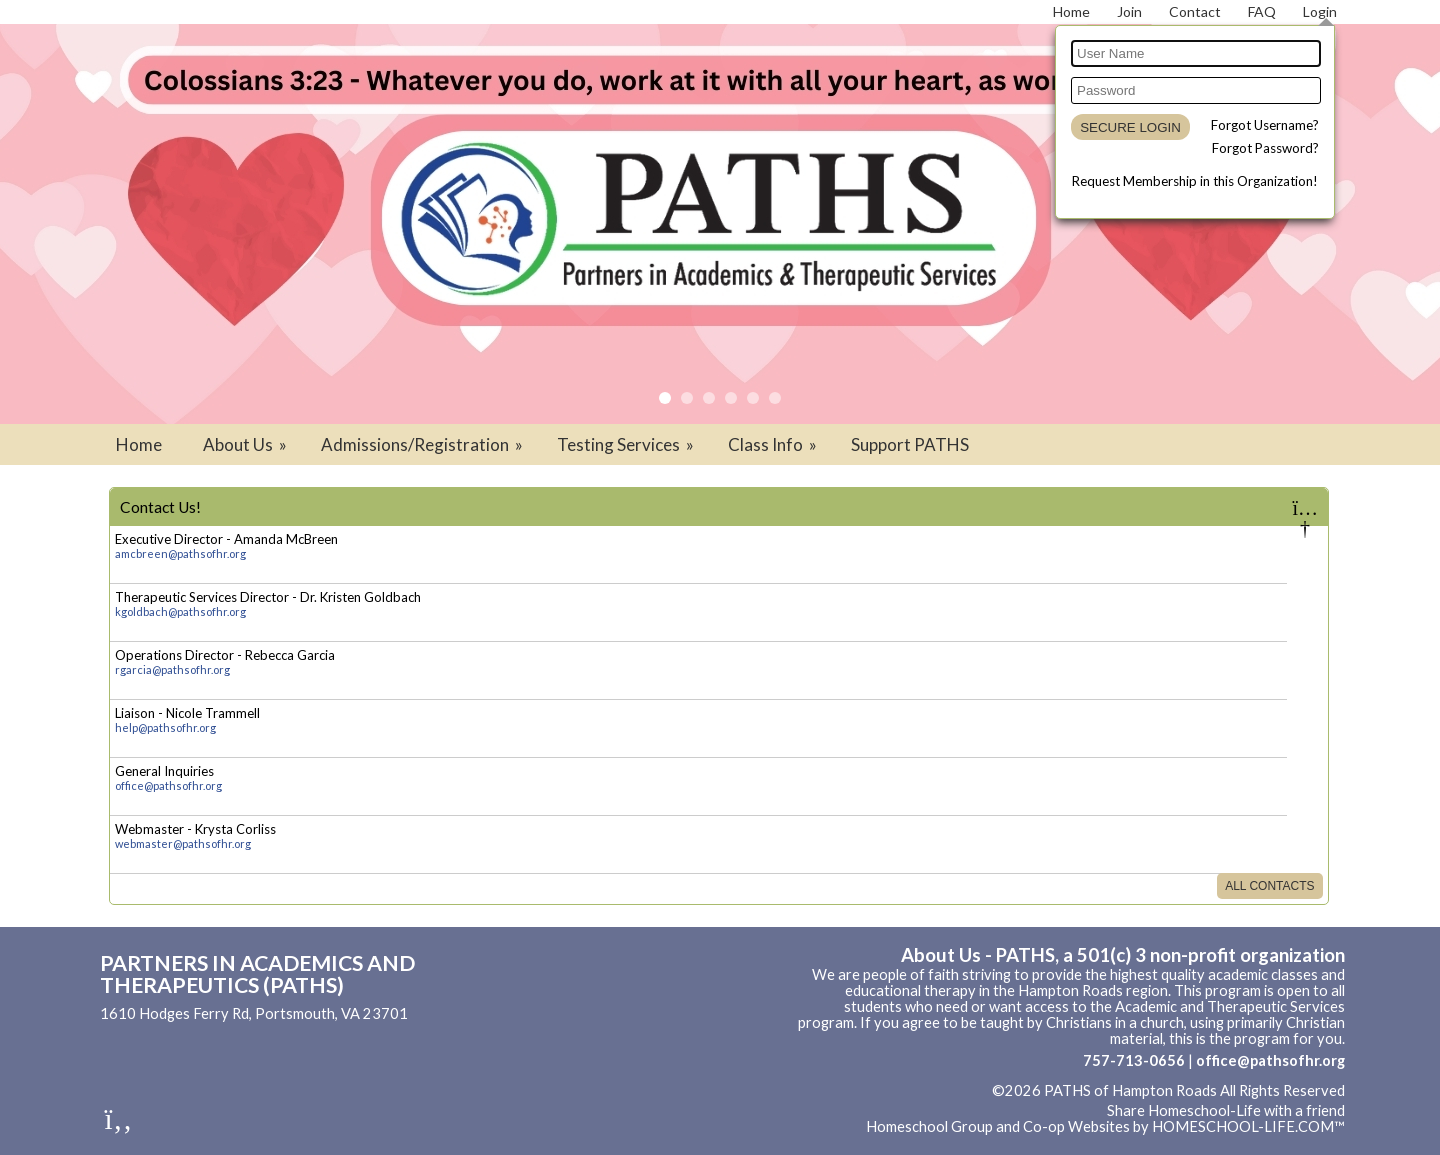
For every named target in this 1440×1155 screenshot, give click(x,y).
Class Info (774, 444)
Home (139, 444)
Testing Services (627, 444)
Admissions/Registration (423, 444)
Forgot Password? (1265, 148)
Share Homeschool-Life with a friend (1226, 1110)
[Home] (1071, 11)
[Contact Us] (1195, 11)
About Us (246, 444)
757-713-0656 (1134, 1060)
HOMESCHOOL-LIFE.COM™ (1248, 1126)
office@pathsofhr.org (168, 785)
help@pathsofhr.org (165, 727)
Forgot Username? (1265, 125)
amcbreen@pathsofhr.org (180, 553)
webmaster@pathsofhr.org (183, 843)
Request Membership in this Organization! (1195, 181)
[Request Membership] (1129, 11)
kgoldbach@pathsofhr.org (180, 611)
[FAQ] (1262, 11)
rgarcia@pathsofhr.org (172, 669)
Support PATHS (910, 444)
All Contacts (1269, 886)
